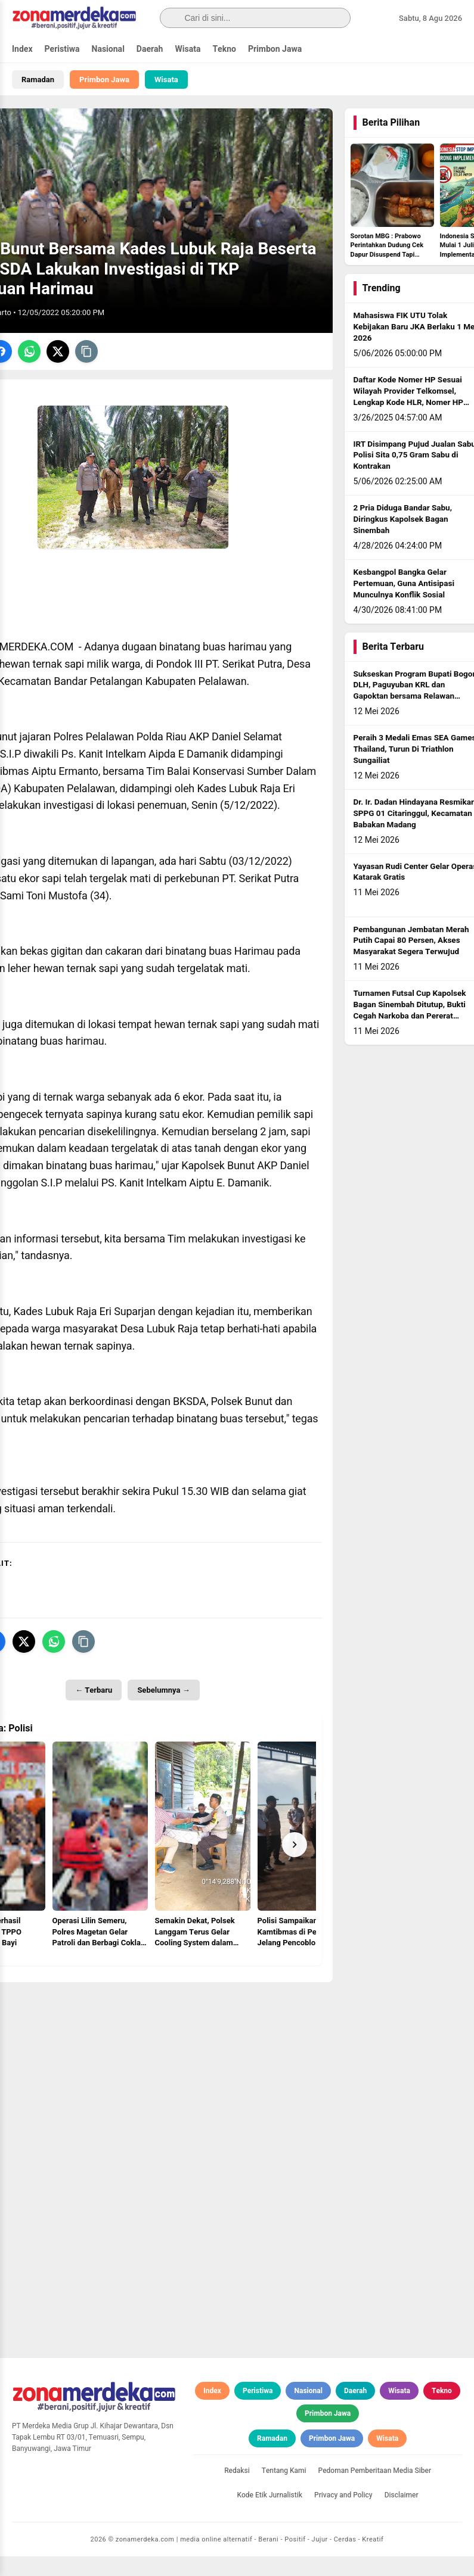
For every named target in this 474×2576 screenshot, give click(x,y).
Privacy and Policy (343, 2514)
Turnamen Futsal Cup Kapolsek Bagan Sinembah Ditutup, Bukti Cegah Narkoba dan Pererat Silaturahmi (410, 1030)
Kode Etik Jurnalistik (269, 2514)
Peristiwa (62, 49)
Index (22, 49)
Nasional (108, 49)
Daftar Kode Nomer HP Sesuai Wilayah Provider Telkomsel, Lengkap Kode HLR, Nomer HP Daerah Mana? (408, 417)
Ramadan (37, 79)
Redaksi (237, 2490)
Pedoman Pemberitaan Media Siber (375, 2490)
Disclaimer (402, 2514)
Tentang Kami (284, 2490)
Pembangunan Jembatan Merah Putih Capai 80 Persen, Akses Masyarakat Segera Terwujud (411, 960)
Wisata (187, 49)
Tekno (224, 49)
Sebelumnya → (163, 1709)
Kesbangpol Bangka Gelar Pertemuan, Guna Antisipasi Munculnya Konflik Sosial (404, 603)
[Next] (294, 1864)
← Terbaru (93, 1709)
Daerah (150, 49)
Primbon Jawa (275, 49)
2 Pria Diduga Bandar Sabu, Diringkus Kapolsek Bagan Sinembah (403, 539)
